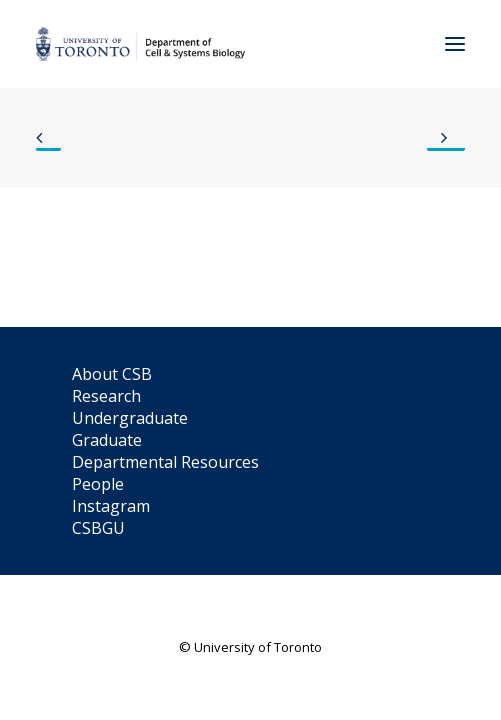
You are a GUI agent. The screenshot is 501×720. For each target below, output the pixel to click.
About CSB (112, 374)
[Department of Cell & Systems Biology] (140, 44)
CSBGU (98, 528)
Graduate (107, 440)
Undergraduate (130, 418)
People (98, 484)
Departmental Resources (165, 462)
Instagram (111, 506)
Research (106, 396)
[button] (455, 44)
